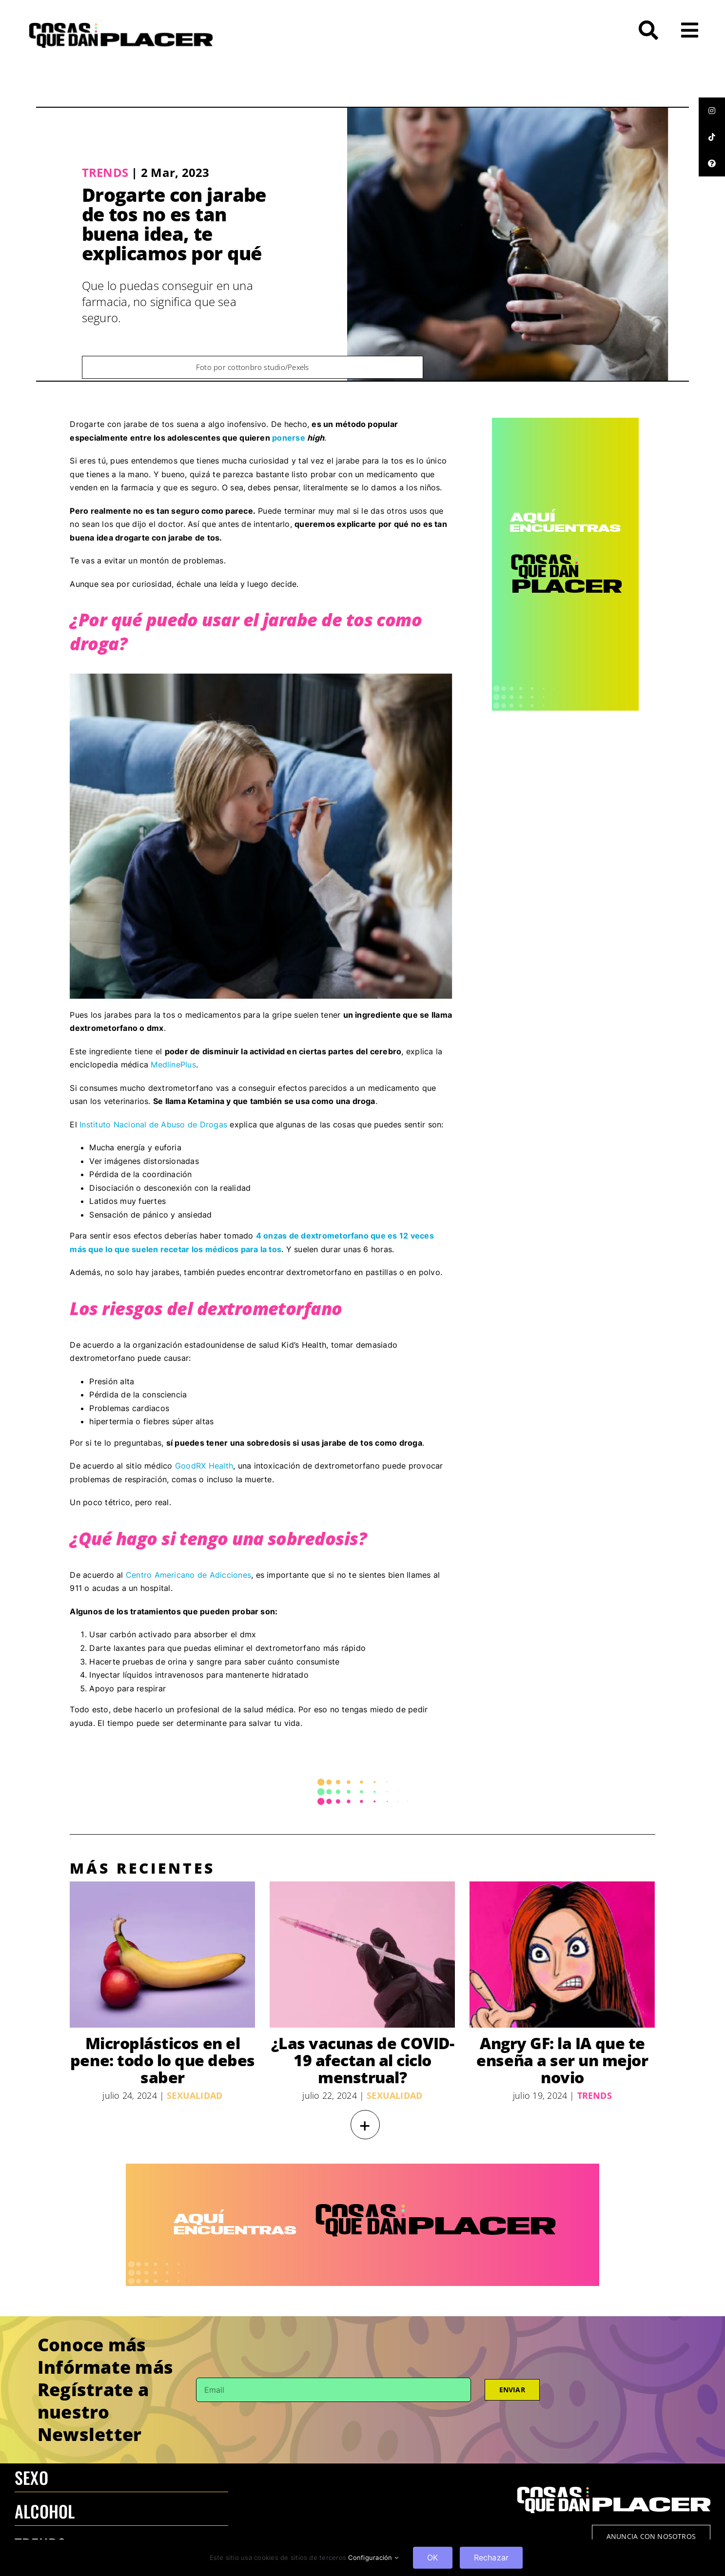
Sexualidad (194, 2095)
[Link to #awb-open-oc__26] (689, 30)
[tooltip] (712, 110)
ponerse (289, 438)
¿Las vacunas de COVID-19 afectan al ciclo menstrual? (362, 2060)
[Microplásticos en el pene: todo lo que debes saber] (162, 1954)
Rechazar (491, 2557)
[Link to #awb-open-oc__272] (648, 30)
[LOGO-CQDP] (121, 27)
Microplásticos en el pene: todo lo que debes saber (162, 2060)
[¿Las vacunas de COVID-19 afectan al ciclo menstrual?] (362, 1954)
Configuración (373, 2557)
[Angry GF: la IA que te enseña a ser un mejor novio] (562, 1954)
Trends (105, 172)
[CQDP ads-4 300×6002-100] (565, 421)
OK (432, 2557)
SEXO (31, 2477)
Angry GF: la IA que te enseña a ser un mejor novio (562, 2060)
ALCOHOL (45, 2511)
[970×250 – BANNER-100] (362, 2167)
